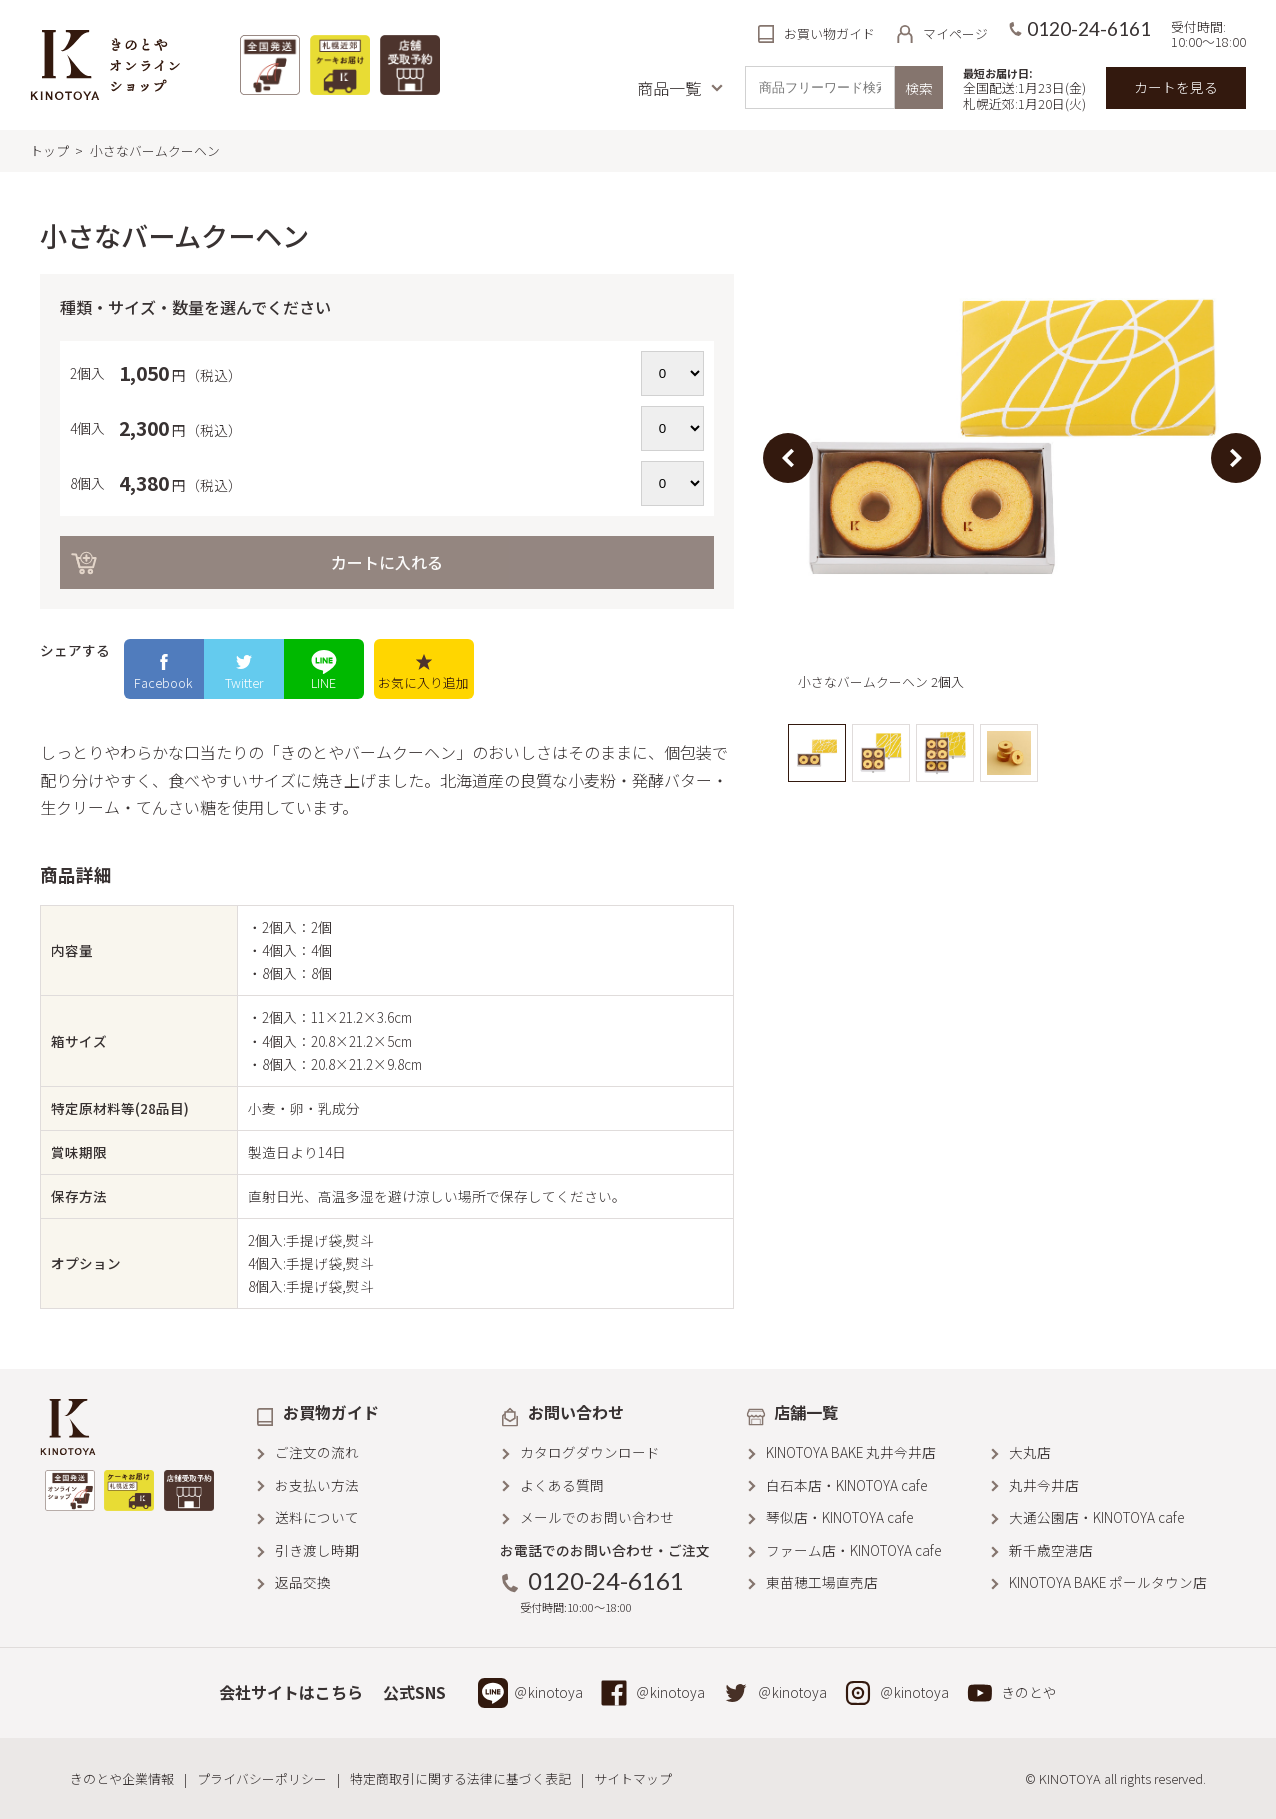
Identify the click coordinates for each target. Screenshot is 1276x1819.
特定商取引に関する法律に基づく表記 (460, 1778)
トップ (49, 150)
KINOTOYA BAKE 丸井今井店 (851, 1452)
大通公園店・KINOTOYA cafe (1096, 1517)
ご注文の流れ (317, 1452)
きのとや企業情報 (122, 1778)
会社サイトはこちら (291, 1692)
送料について (317, 1517)
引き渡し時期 (317, 1550)
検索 (919, 88)
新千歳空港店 (1051, 1550)
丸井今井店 (1044, 1485)
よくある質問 (562, 1485)
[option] (1012, 457)
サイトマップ (633, 1778)
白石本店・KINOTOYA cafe (846, 1485)
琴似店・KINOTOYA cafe (839, 1517)
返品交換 (303, 1582)
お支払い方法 (317, 1485)
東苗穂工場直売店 (822, 1582)
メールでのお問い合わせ (597, 1517)
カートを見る (1176, 87)
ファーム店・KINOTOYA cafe (853, 1550)
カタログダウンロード (590, 1452)
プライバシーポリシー (262, 1778)
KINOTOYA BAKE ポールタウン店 (1108, 1582)
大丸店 (1030, 1452)
